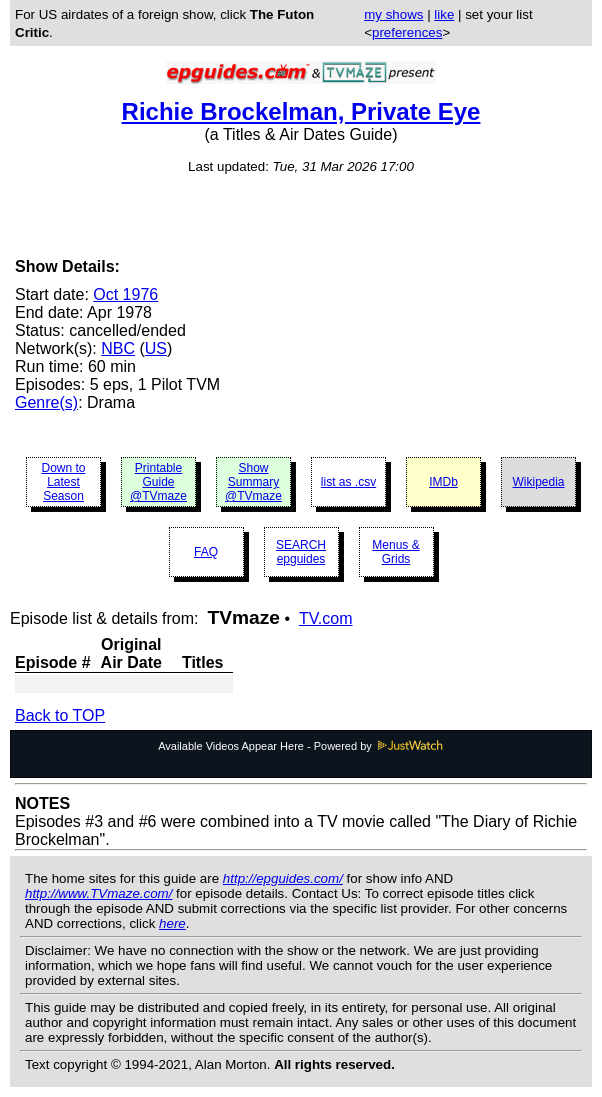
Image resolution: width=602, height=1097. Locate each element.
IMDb (443, 482)
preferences (407, 32)
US (156, 348)
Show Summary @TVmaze (253, 482)
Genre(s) (46, 402)
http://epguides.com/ (283, 878)
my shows (393, 14)
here (172, 923)
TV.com (326, 618)
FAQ (206, 552)
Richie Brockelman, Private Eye (301, 111)
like (444, 14)
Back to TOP (60, 715)
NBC (118, 348)
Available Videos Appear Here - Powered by (301, 746)
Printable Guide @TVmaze (158, 482)
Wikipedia (538, 482)
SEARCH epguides (301, 552)
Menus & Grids (395, 552)
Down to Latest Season (63, 482)
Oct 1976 (125, 294)
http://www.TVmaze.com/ (98, 893)
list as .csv (348, 482)
